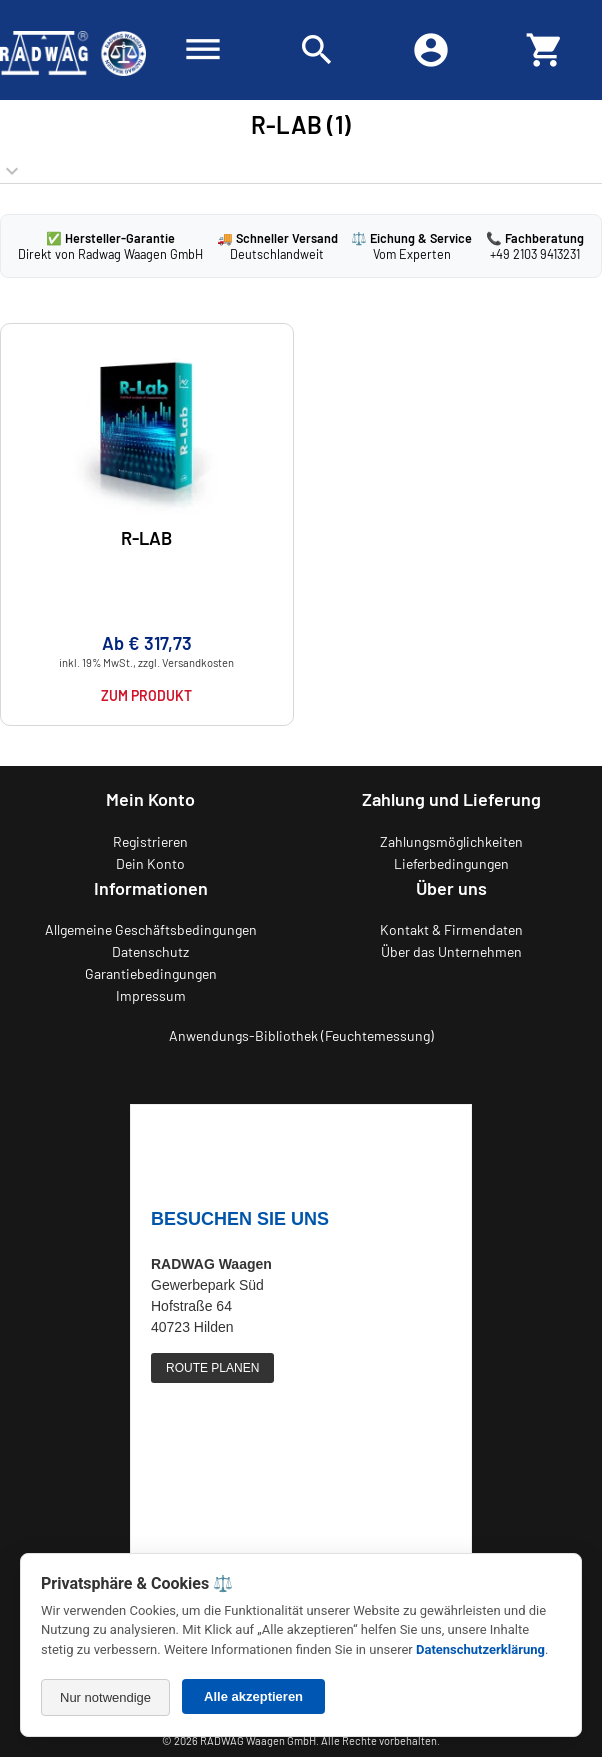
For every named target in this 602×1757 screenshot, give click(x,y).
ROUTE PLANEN (212, 1368)
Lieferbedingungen (451, 863)
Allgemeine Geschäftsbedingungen (151, 929)
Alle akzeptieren (253, 1696)
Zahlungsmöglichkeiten (451, 841)
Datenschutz (150, 951)
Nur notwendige (105, 1697)
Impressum (151, 995)
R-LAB (146, 538)
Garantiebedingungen (151, 973)
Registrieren (150, 841)
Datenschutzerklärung (480, 1649)
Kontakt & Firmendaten (451, 929)
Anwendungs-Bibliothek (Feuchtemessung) (301, 1035)
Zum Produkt (146, 695)
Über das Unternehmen (451, 951)
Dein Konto (150, 863)
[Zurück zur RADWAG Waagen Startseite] (73, 50)
